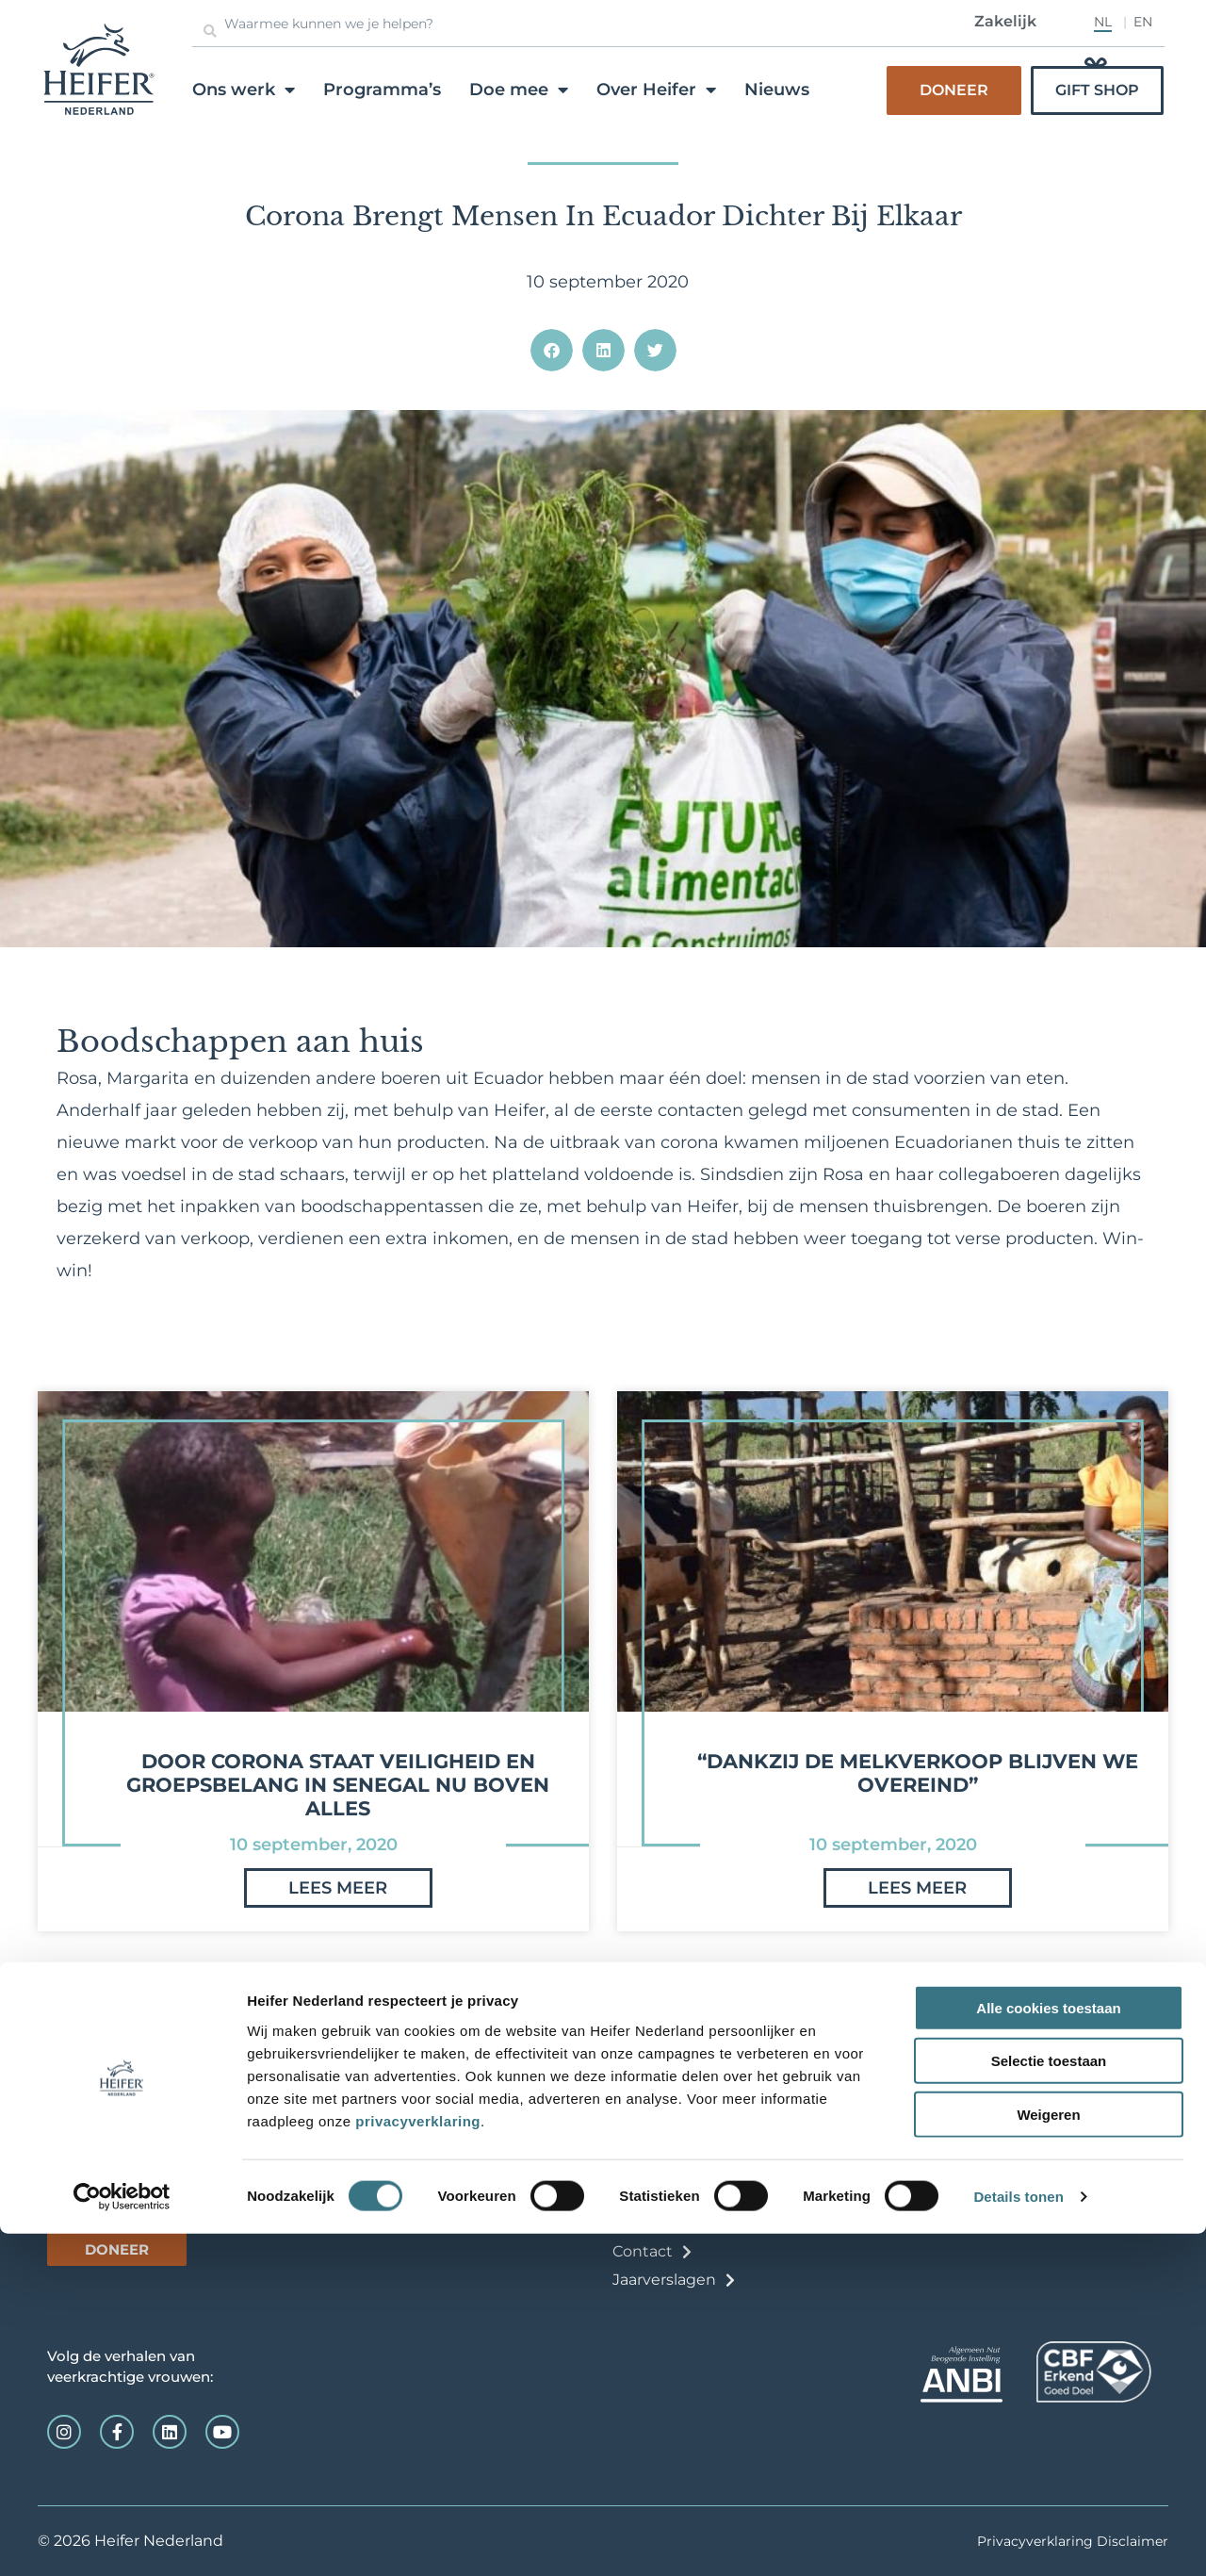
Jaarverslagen (664, 2280)
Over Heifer (656, 89)
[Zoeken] (210, 31)
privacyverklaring (418, 2462)
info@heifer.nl (86, 2131)
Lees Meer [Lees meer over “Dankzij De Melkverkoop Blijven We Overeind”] (917, 1899)
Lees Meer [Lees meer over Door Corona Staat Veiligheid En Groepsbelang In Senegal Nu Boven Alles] (337, 1899)
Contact (642, 2251)
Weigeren (1048, 2456)
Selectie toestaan (1049, 2403)
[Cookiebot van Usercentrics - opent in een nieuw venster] (122, 2539)
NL (1103, 21)
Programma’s (382, 89)
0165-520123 (92, 2112)
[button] (551, 350)
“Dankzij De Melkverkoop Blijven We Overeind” (917, 1773)
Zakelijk (1005, 21)
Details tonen (1018, 2539)
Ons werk (243, 89)
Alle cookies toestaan (1048, 2349)
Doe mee (518, 89)
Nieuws (776, 89)
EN (1142, 21)
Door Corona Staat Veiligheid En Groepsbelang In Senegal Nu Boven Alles (337, 1784)
